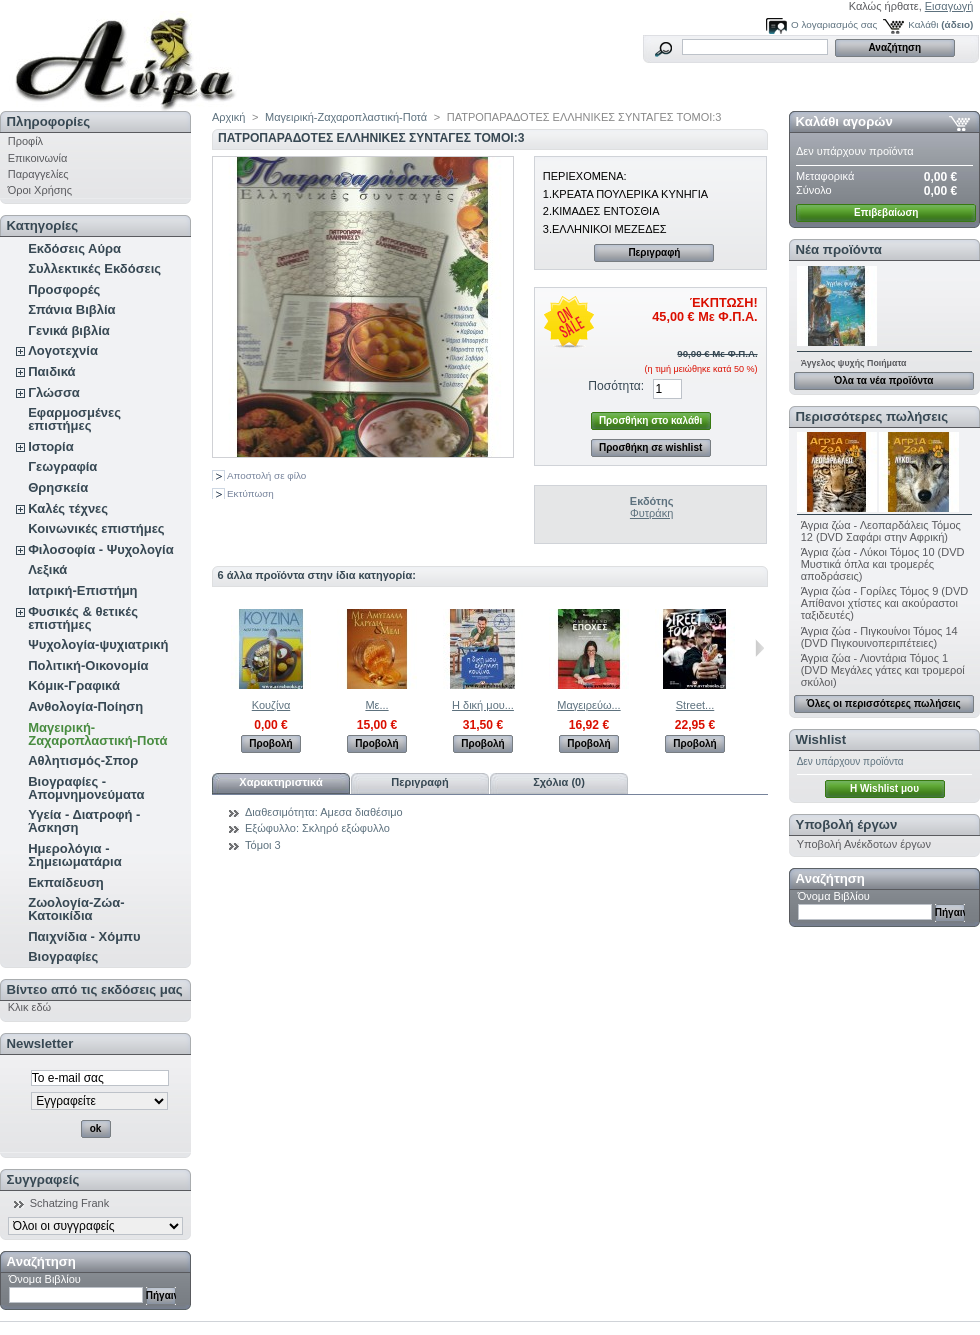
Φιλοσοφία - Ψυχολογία (100, 549)
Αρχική (228, 117)
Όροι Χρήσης (40, 190)
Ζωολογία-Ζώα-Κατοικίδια (76, 909)
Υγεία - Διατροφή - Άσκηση (84, 821)
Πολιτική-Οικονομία (88, 665)
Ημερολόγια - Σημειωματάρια (74, 855)
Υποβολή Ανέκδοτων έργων (864, 844)
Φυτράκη (651, 513)
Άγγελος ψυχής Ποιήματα (854, 363)
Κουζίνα (271, 705)
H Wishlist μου (884, 788)
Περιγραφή (654, 252)
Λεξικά (47, 569)
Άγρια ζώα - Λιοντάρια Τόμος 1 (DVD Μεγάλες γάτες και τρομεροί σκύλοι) (883, 670)
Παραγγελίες (38, 174)
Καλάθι (923, 24)
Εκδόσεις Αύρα (74, 248)
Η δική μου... (483, 705)
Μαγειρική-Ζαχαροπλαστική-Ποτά (97, 734)
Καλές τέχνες (68, 508)
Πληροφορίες (49, 121)
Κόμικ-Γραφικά (74, 685)
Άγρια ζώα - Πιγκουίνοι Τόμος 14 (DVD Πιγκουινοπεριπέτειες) (879, 637)
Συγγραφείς (43, 1179)
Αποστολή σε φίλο (266, 475)
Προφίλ (25, 141)
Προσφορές (64, 289)
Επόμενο (759, 648)
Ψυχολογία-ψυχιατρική (98, 644)
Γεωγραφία (62, 466)
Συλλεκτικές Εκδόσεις (94, 268)
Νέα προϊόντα (839, 249)
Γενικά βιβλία (69, 330)
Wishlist (821, 739)
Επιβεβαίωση (886, 212)
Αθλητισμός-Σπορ (83, 760)
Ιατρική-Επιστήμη (82, 590)
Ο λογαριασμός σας (834, 24)
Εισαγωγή (949, 6)
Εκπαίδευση (66, 882)
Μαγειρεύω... (588, 705)
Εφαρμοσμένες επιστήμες (74, 419)
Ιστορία (51, 446)
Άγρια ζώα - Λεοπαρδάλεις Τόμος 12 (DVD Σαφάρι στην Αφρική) (881, 531)
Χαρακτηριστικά (280, 782)
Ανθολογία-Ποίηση (85, 706)
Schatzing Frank (69, 1203)
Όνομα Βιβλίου (45, 1279)
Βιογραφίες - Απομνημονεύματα (86, 788)
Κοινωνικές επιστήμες (96, 528)
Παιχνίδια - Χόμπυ (84, 936)
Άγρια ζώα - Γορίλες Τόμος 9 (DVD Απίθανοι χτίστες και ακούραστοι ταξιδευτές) (885, 603)
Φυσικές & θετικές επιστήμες (83, 618)
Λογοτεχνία (63, 350)
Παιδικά (51, 371)
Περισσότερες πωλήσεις (872, 416)
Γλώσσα (54, 392)
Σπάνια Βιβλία (71, 309)
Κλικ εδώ (29, 1007)
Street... (695, 705)
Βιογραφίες (63, 956)
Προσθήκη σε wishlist (650, 447)
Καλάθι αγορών (844, 121)
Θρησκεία (58, 487)
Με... (376, 705)
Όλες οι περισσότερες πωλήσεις (884, 703)
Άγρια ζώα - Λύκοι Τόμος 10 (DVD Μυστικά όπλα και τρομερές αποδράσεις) (883, 564)
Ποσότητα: (616, 386)
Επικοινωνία (38, 158)
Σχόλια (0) (559, 782)
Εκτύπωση (250, 493)
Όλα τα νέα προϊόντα (883, 380)
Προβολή (270, 743)
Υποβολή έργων (847, 824)
